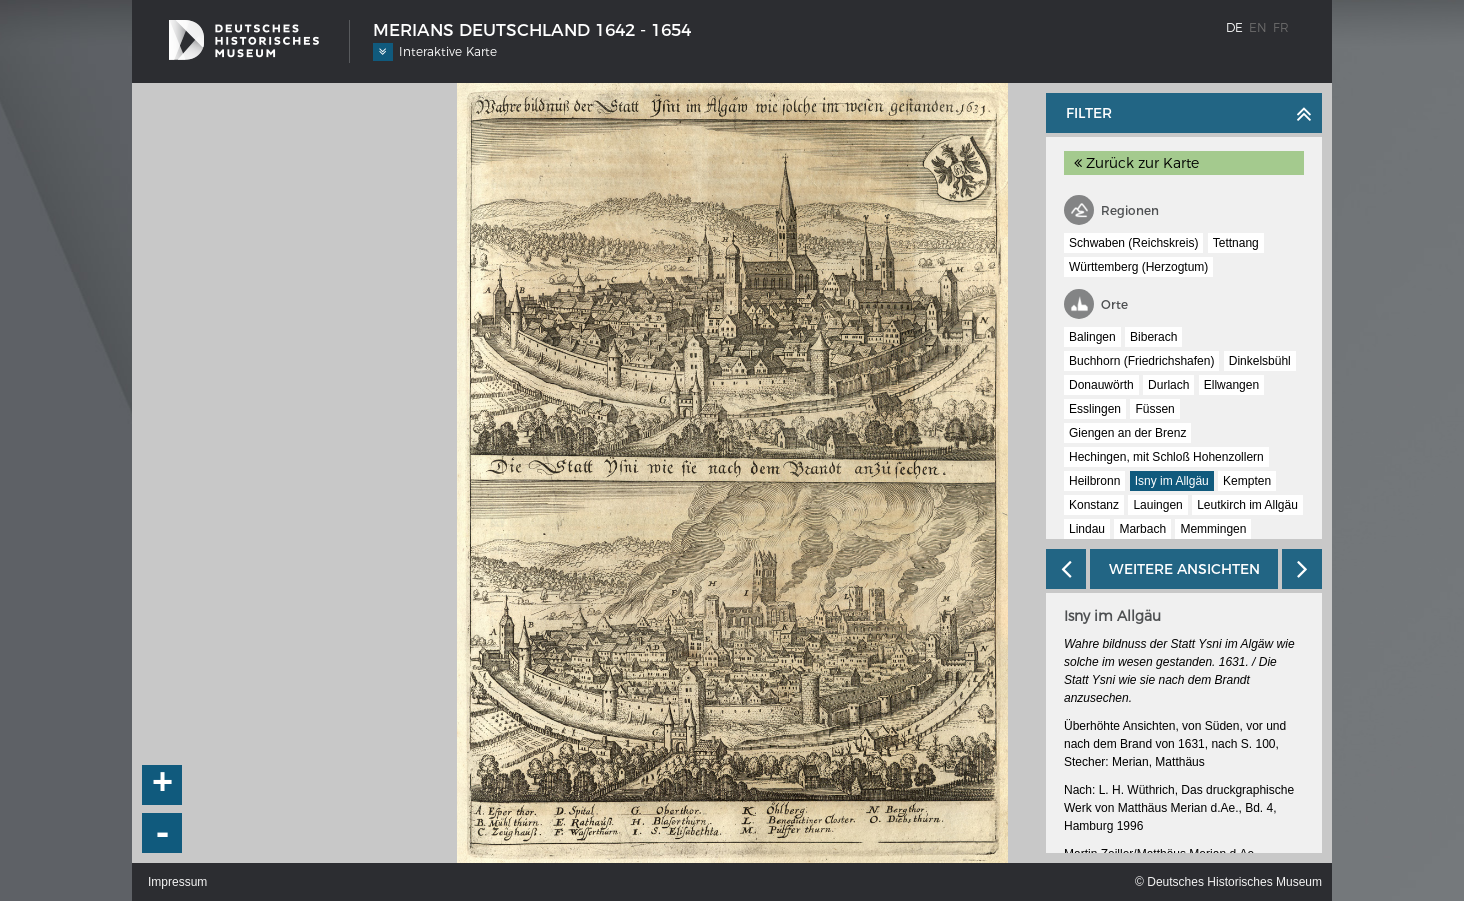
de (1234, 27)
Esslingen (1095, 409)
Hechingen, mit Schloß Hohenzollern (1166, 457)
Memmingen (1213, 529)
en (1258, 27)
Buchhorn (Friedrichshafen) (1141, 361)
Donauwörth (1101, 385)
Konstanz (1094, 505)
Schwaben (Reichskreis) (1133, 243)
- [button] (163, 833)
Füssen (1154, 409)
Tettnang (1236, 243)
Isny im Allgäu (1172, 481)
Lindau (1087, 529)
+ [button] (163, 785)
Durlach (1168, 385)
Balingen (1092, 337)
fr (1281, 27)
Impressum (177, 882)
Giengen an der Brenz (1127, 433)
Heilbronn (1094, 481)
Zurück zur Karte (1136, 163)
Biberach (1153, 337)
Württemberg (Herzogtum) (1138, 267)
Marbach (1142, 529)
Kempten (1247, 481)
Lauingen (1157, 505)
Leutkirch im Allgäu (1247, 505)
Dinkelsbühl (1260, 361)
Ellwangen (1231, 385)
